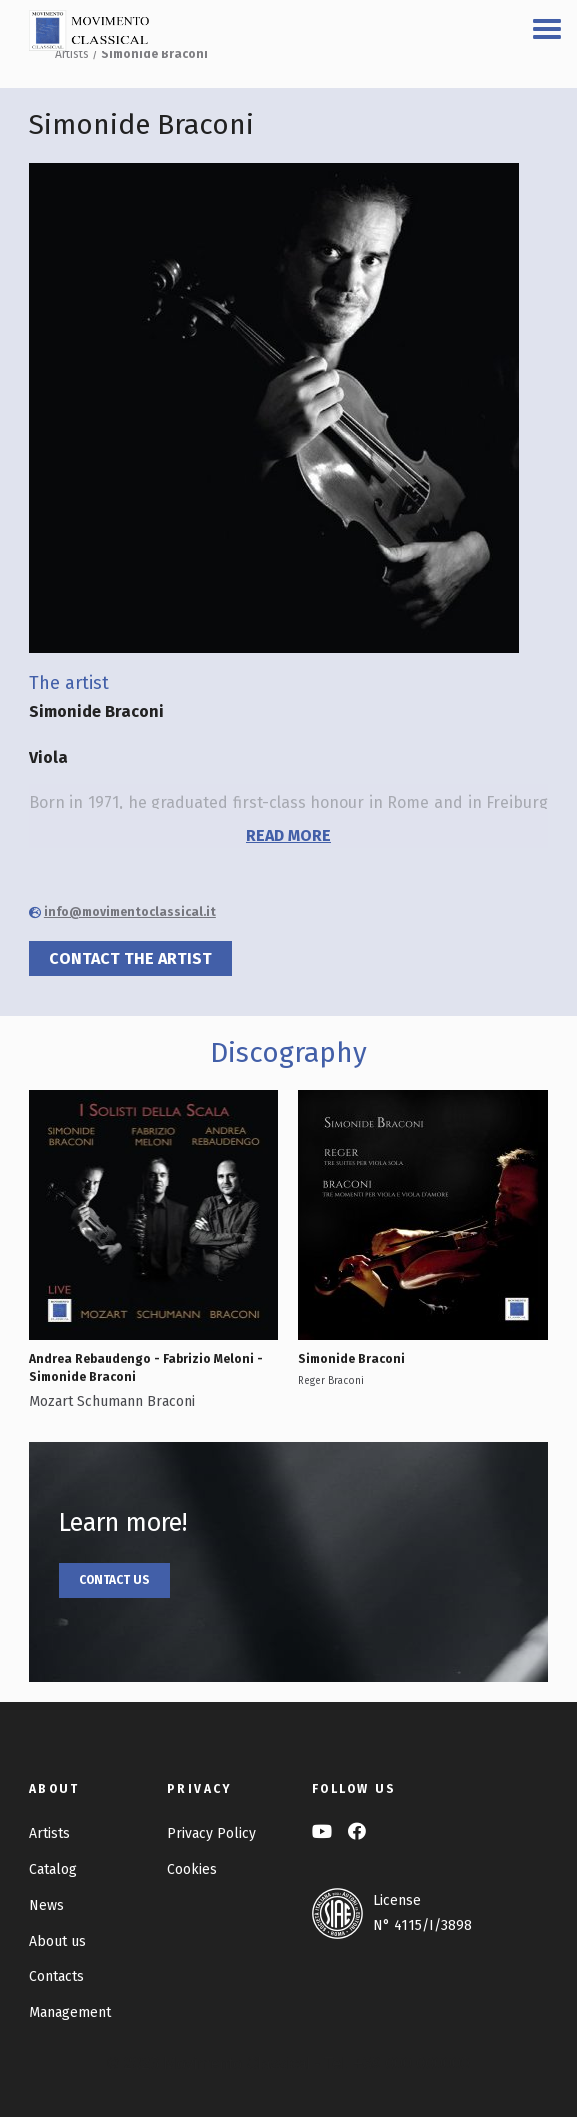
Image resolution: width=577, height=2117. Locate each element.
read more (288, 835)
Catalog (53, 1869)
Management (70, 2012)
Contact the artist (130, 958)
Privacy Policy (211, 1833)
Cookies (192, 1869)
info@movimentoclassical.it (130, 912)
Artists (72, 54)
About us (57, 1941)
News (46, 1905)
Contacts (56, 1976)
